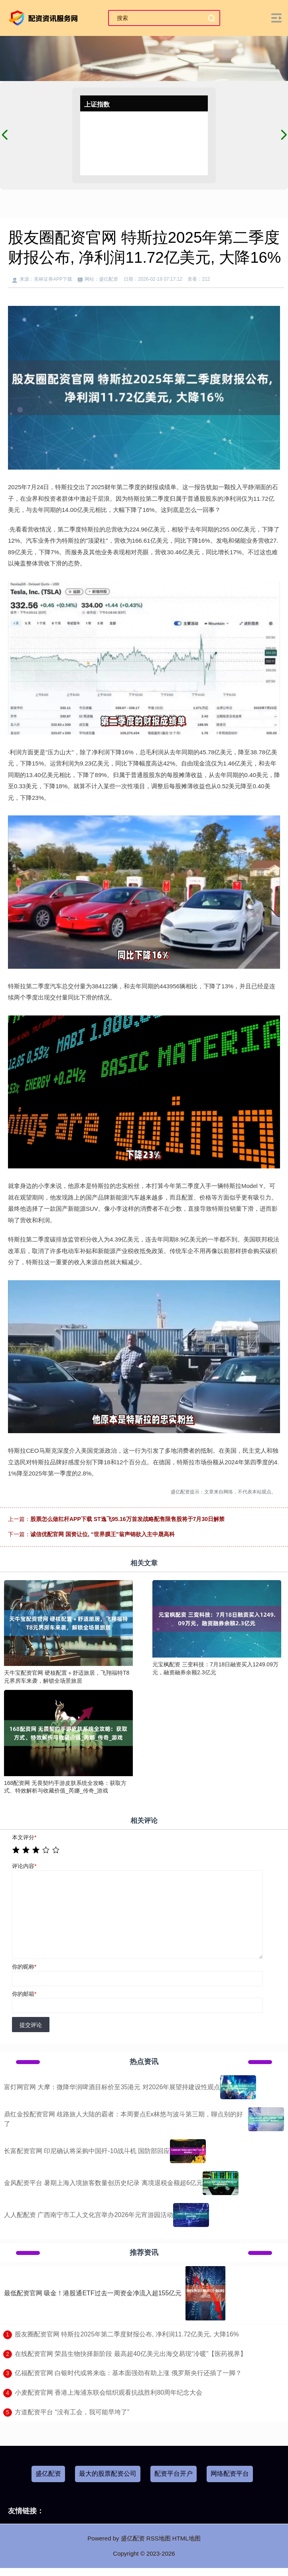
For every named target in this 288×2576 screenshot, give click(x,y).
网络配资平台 (230, 2473)
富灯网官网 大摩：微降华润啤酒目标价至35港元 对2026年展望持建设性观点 (112, 2087)
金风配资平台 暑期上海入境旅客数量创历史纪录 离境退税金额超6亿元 (103, 2182)
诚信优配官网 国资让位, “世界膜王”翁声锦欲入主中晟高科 (102, 1534)
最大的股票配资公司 (107, 2473)
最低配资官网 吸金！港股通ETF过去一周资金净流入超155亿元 (92, 2293)
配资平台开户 (173, 2473)
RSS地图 (158, 2538)
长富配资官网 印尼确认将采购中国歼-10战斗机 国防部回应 (87, 2151)
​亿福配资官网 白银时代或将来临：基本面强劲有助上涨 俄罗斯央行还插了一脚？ (128, 2373)
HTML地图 (186, 2538)
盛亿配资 (48, 2473)
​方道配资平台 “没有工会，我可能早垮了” (72, 2412)
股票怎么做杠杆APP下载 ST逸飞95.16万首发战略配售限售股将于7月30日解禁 (127, 1519)
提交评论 (31, 2025)
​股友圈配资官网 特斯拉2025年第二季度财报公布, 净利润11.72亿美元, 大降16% (127, 2334)
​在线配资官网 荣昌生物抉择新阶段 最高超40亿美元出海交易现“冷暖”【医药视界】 (131, 2353)
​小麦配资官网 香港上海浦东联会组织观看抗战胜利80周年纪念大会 (108, 2392)
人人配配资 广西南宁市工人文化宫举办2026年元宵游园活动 (88, 2214)
